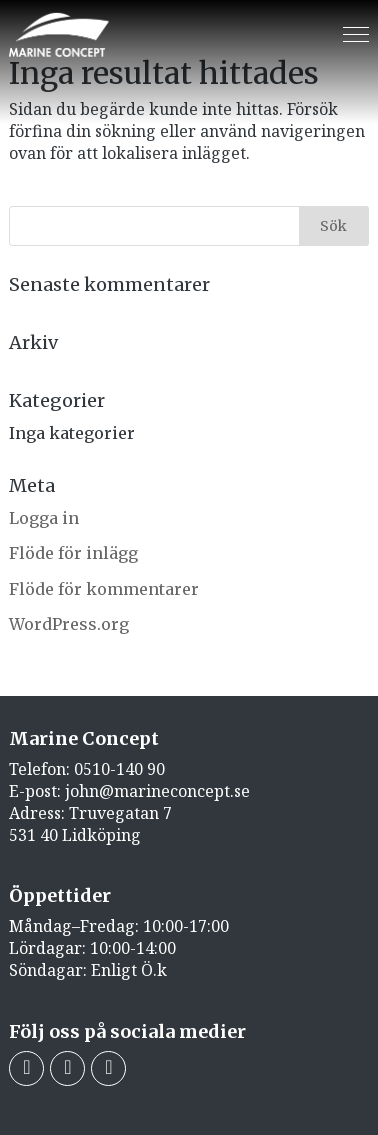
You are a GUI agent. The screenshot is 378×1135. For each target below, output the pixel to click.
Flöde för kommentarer (104, 589)
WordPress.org (69, 624)
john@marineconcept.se (157, 791)
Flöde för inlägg (73, 553)
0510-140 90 (119, 769)
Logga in (44, 518)
